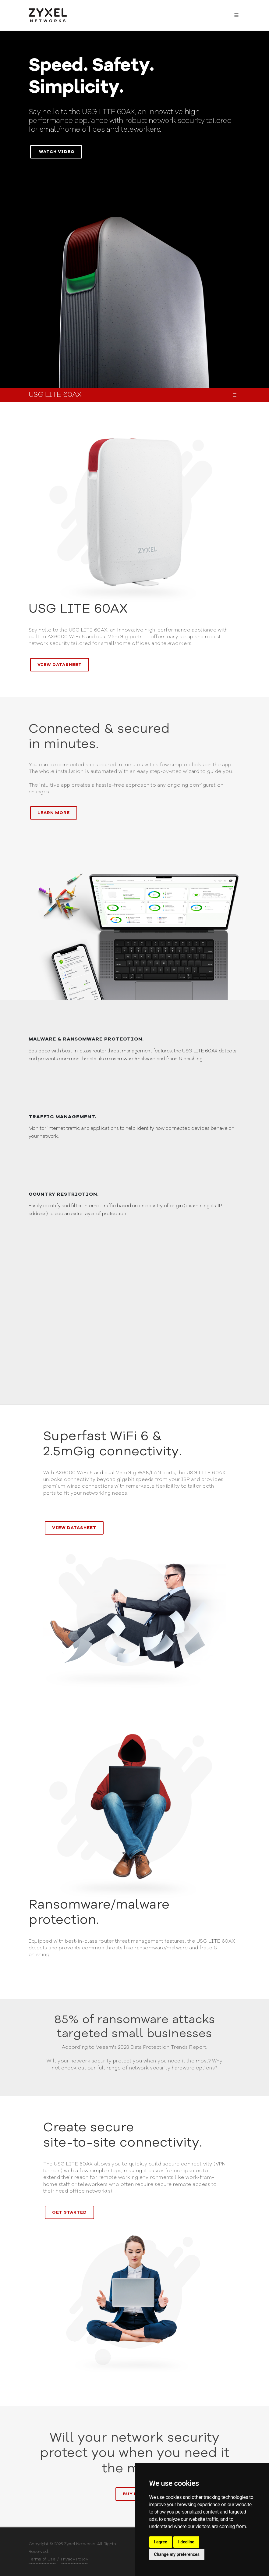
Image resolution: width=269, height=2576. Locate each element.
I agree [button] (160, 2541)
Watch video (57, 152)
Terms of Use (42, 2559)
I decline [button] (186, 2541)
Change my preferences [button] (177, 2554)
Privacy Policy (74, 2559)
